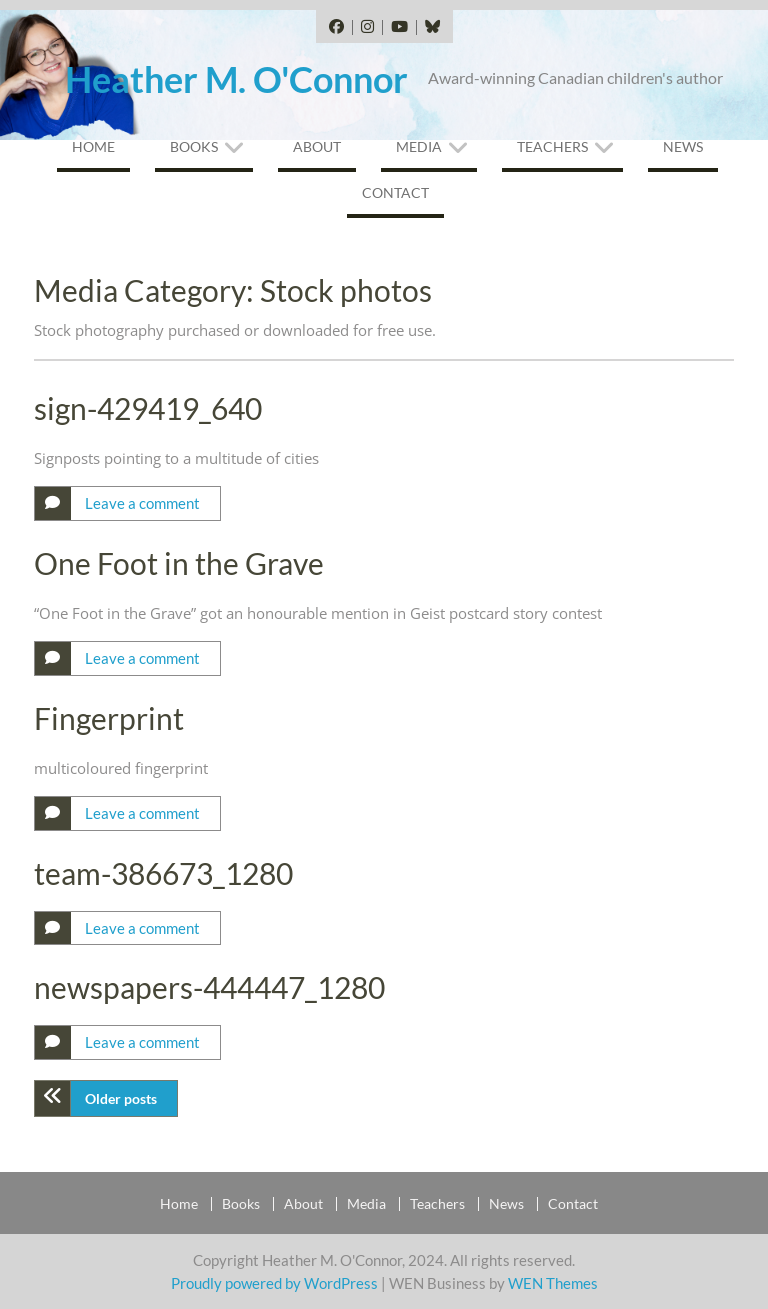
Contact (395, 192)
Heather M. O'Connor (236, 79)
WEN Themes (553, 1283)
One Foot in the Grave (179, 563)
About (317, 146)
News (683, 146)
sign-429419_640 (148, 408)
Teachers (552, 146)
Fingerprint (109, 718)
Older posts (121, 1098)
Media (419, 146)
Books (194, 146)
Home (93, 146)
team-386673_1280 (163, 873)
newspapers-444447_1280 (209, 987)
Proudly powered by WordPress (274, 1283)
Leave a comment (142, 503)
